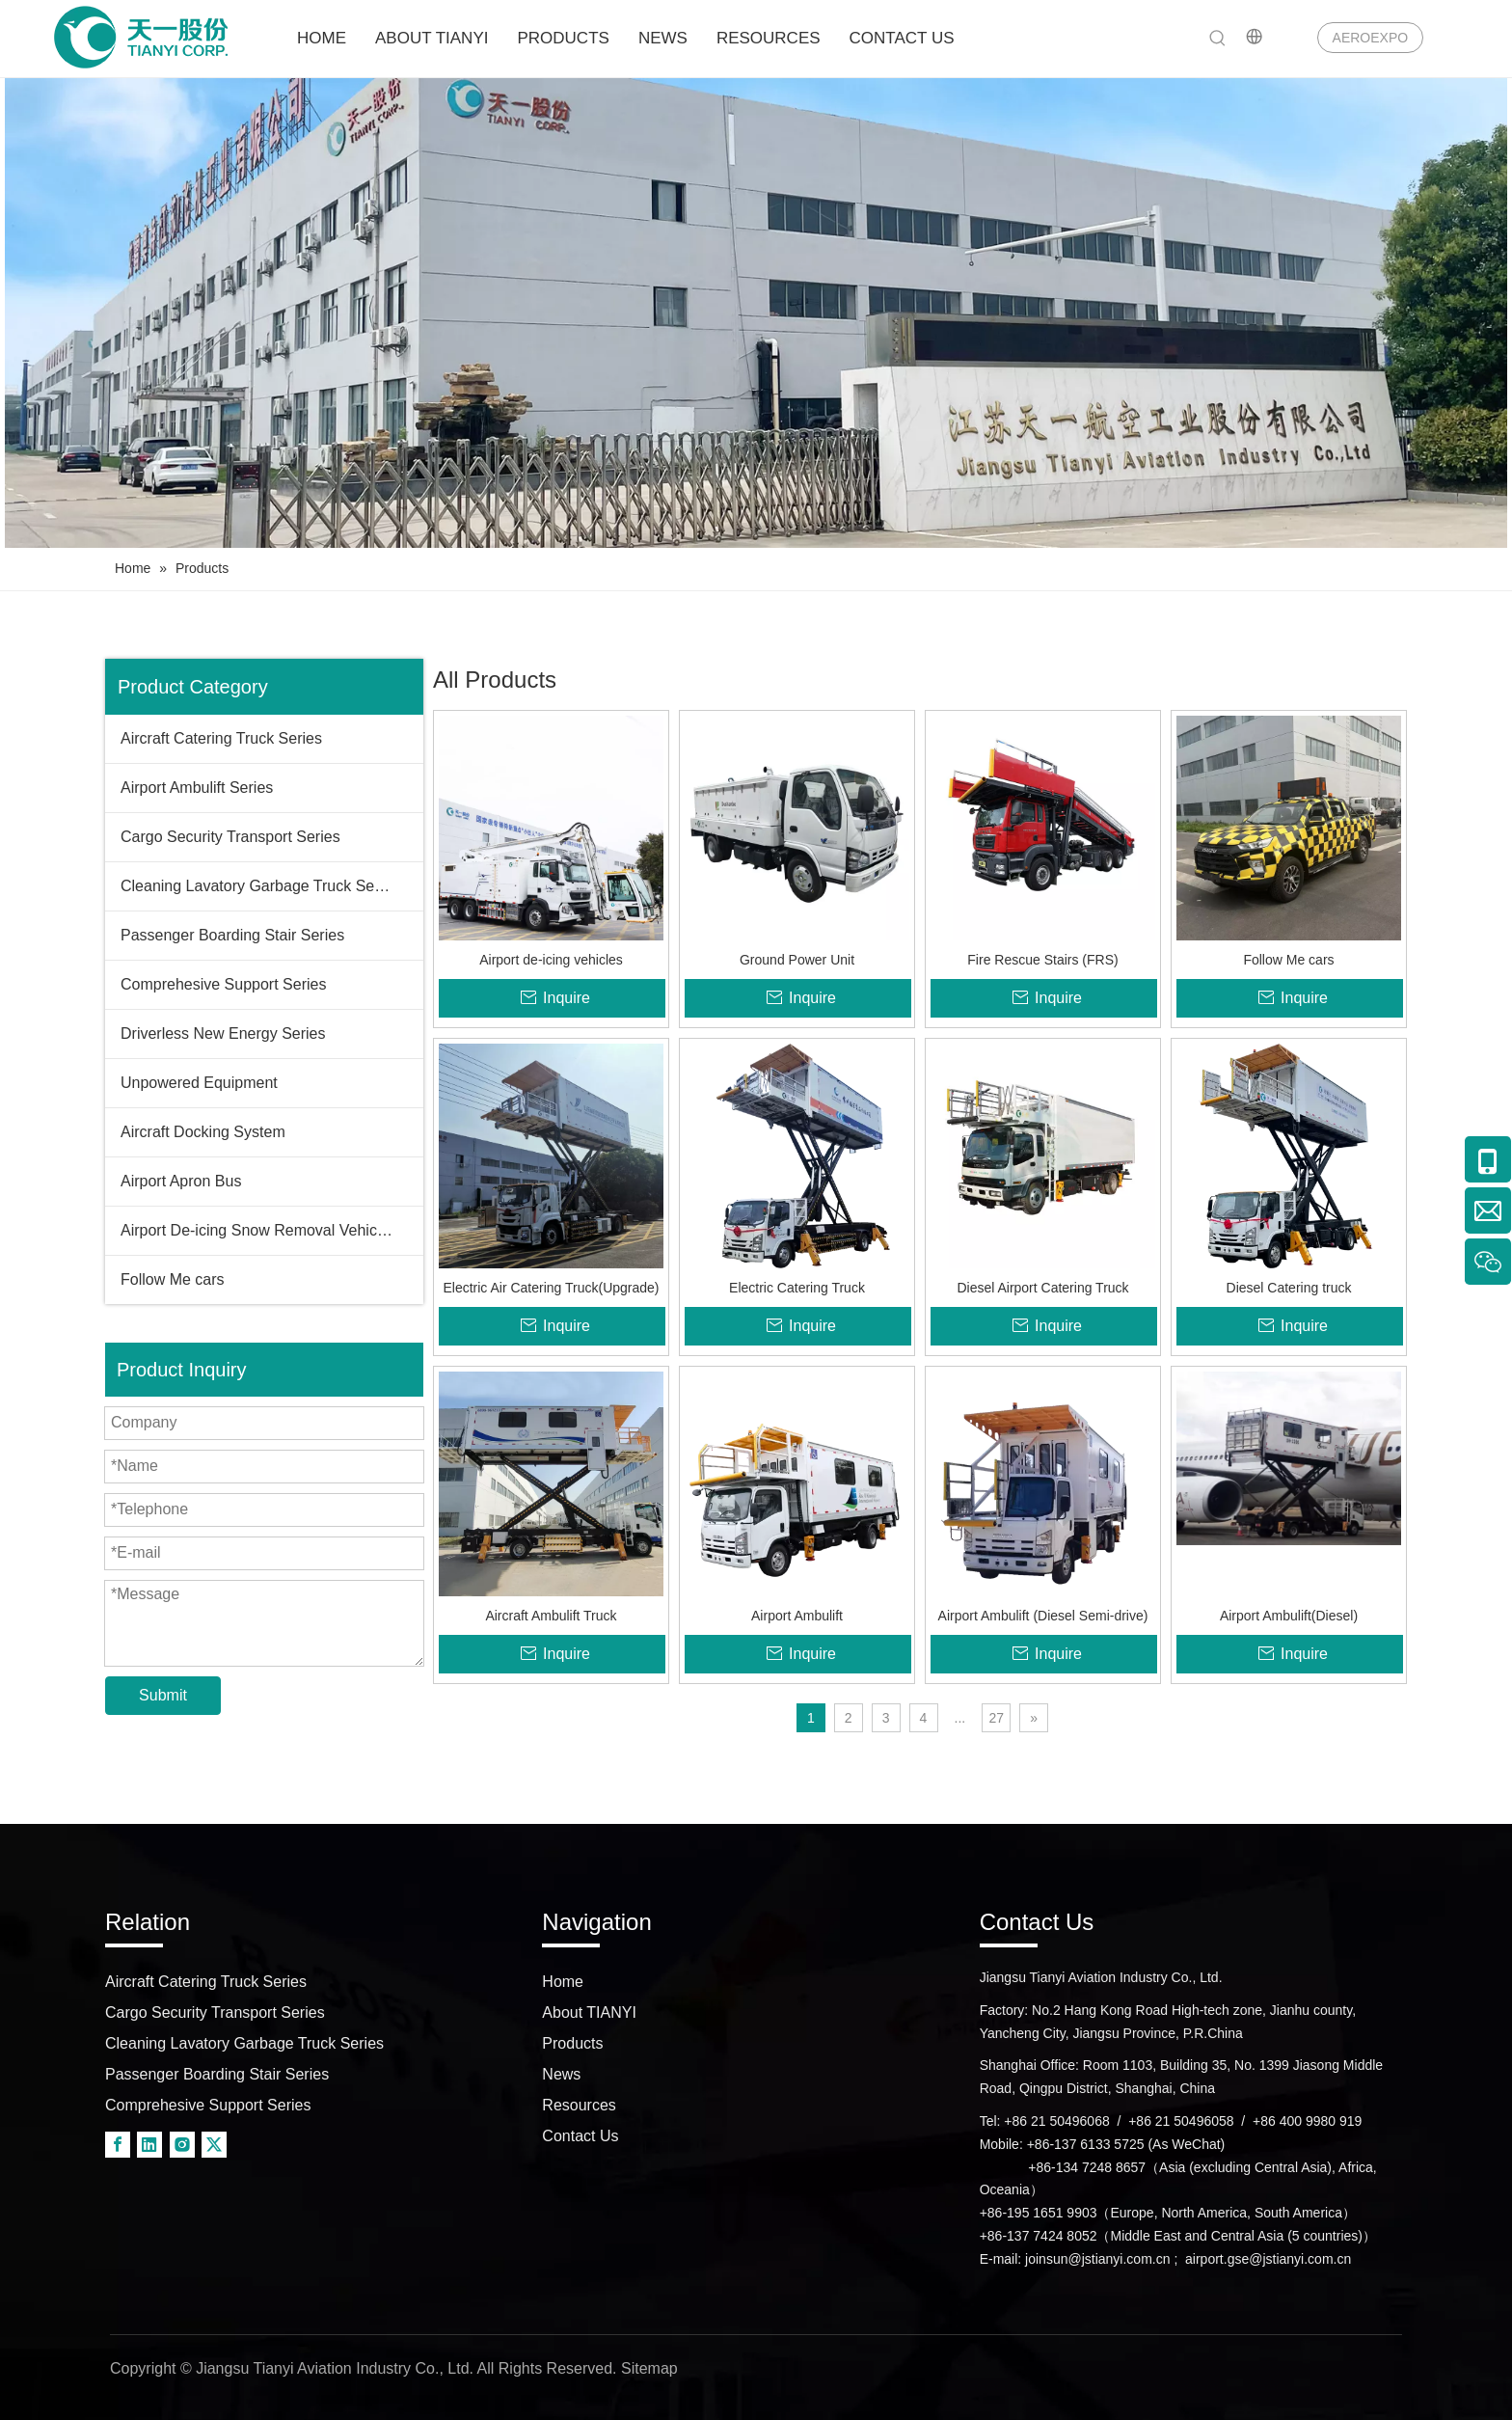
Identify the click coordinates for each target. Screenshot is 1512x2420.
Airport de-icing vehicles (551, 959)
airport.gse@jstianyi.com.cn (1268, 2259)
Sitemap (649, 2368)
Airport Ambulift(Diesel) (1289, 1615)
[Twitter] (214, 2144)
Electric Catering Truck (797, 1287)
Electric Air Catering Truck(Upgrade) (551, 1287)
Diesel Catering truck (1289, 1287)
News (561, 2074)
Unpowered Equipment (199, 1082)
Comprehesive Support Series (223, 984)
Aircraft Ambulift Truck (550, 1615)
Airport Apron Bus (181, 1181)
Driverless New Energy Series (223, 1033)
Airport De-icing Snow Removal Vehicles (258, 1230)
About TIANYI (589, 2012)
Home (562, 1981)
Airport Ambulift (797, 1615)
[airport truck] (756, 313)
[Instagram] (182, 2144)
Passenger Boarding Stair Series (232, 935)
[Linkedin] (149, 2144)
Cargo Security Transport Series (230, 837)
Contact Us (580, 2136)
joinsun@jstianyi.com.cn (1097, 2259)
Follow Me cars (173, 1279)
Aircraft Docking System (203, 1132)
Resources (578, 2105)
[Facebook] (117, 2144)
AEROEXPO (1371, 37)
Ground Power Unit (797, 959)
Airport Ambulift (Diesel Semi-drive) (1043, 1615)
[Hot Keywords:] (1218, 38)
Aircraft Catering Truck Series (221, 738)
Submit (163, 1695)
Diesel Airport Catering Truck (1042, 1287)
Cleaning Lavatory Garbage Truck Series (260, 886)
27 (996, 1718)
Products (572, 2043)
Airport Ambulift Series (197, 787)
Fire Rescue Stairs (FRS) (1042, 959)
